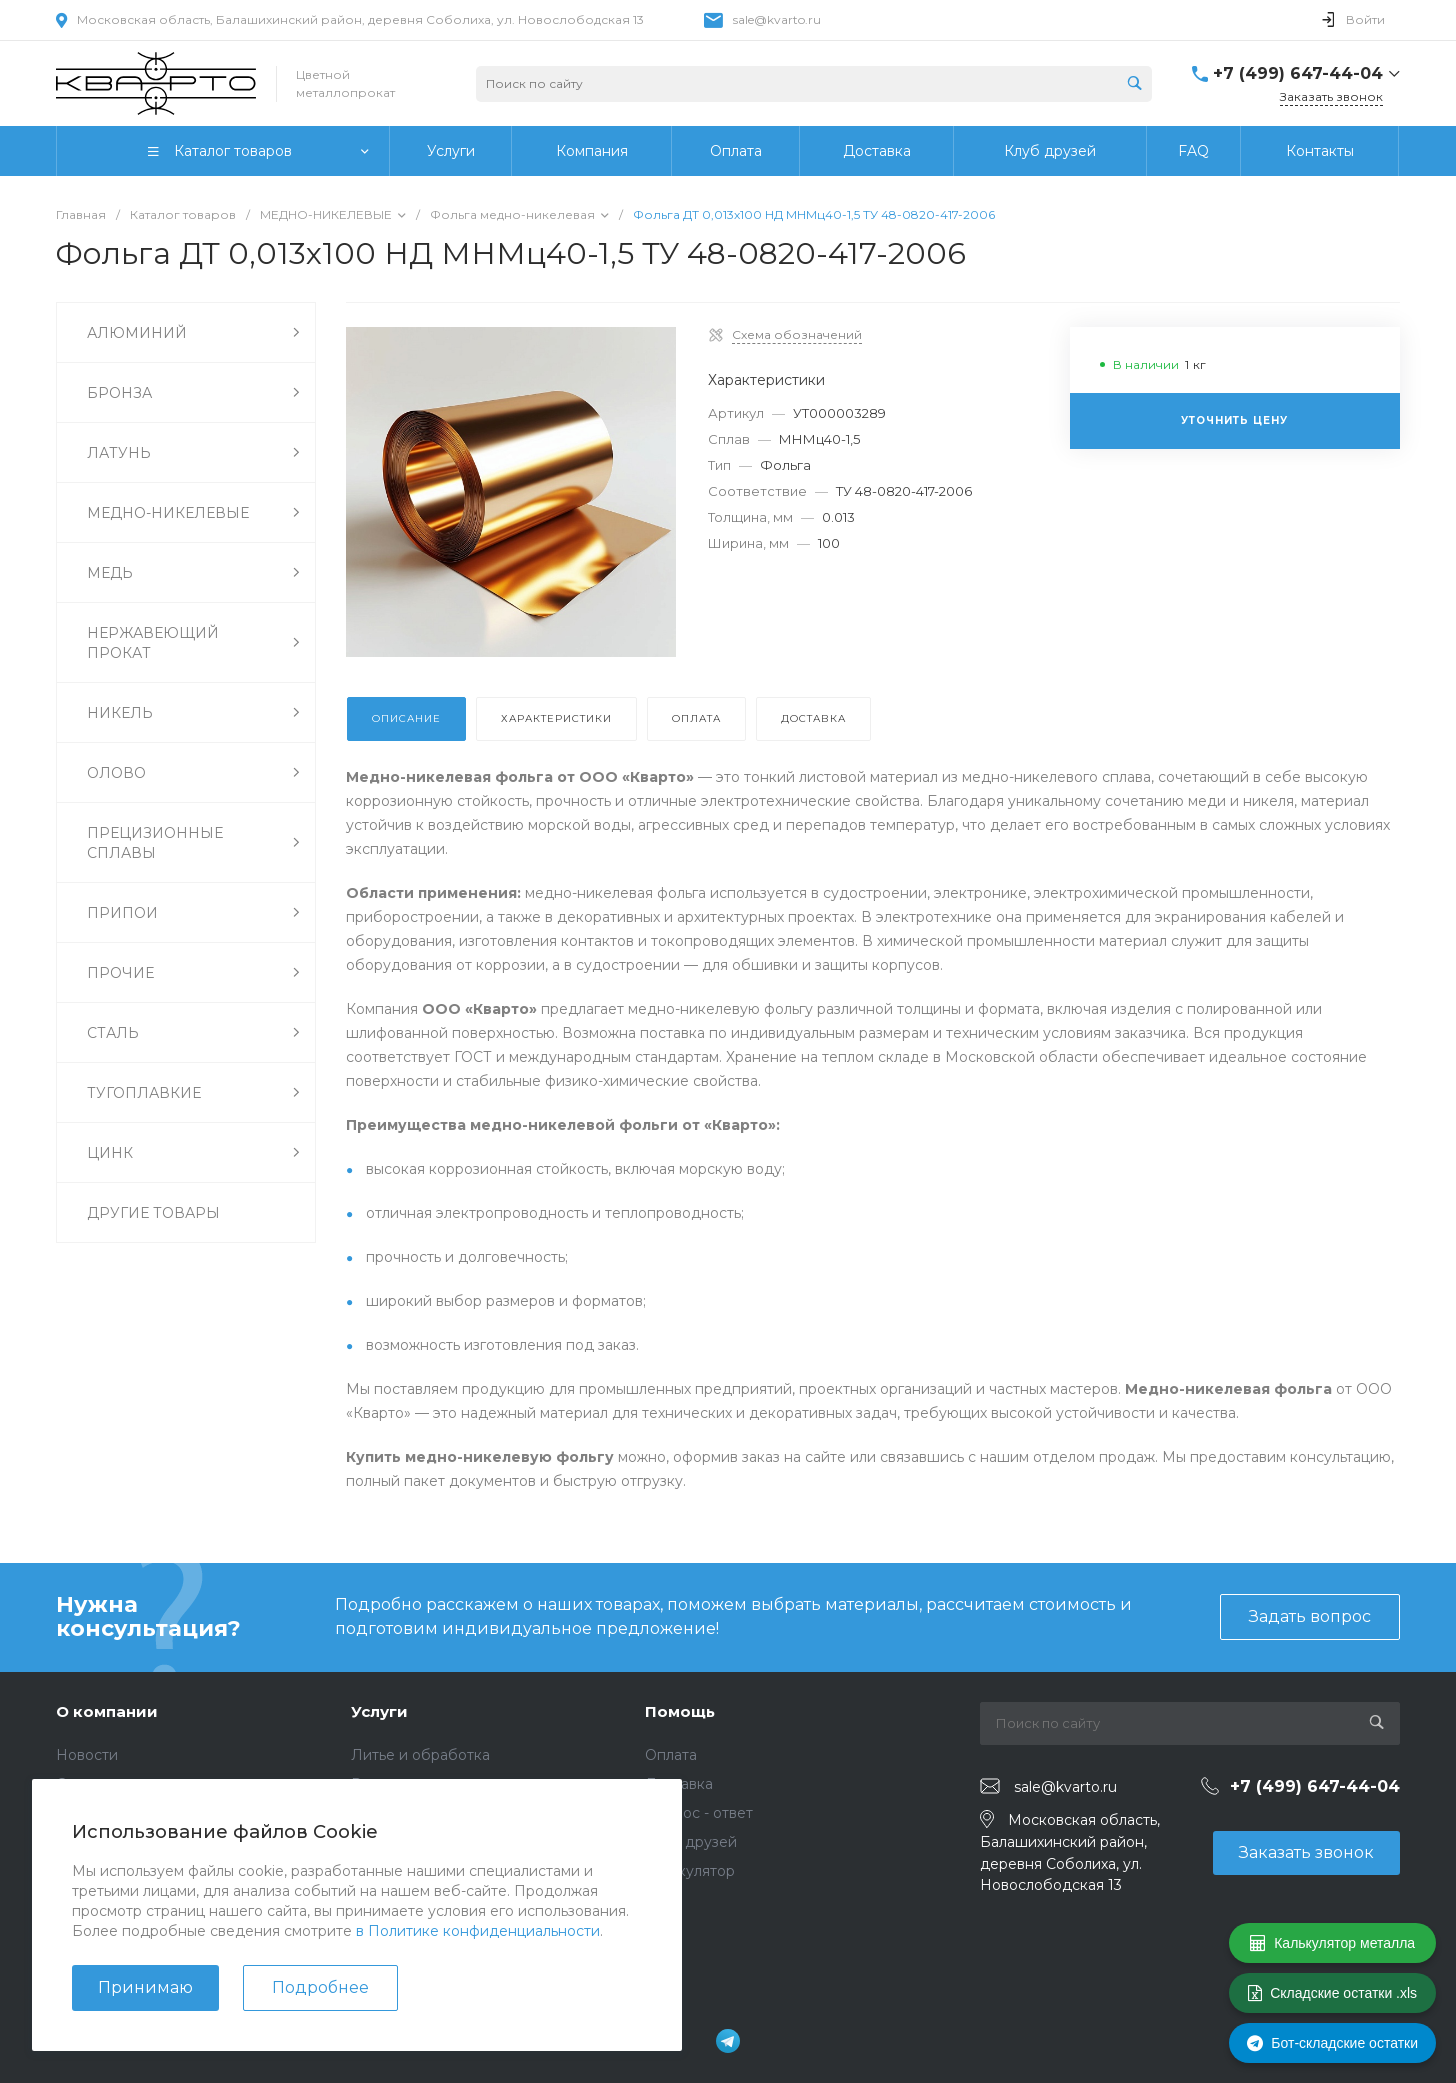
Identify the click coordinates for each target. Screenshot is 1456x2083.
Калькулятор (690, 1871)
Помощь (680, 1711)
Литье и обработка (420, 1755)
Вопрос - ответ (699, 1813)
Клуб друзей (691, 1842)
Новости (87, 1755)
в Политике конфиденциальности (478, 1931)
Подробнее (320, 1987)
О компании (107, 1711)
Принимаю (145, 1987)
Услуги (379, 1711)
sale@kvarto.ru (777, 19)
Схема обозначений (797, 334)
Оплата (671, 1755)
